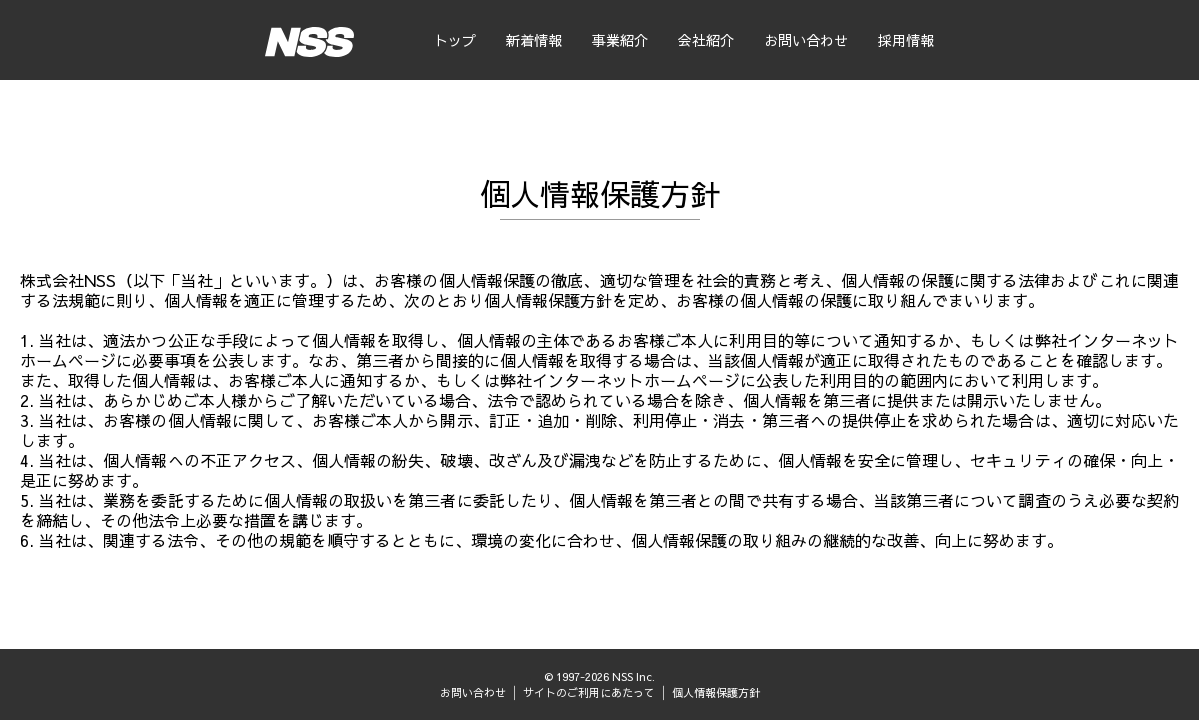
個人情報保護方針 (716, 692)
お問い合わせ (473, 692)
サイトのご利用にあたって (589, 692)
